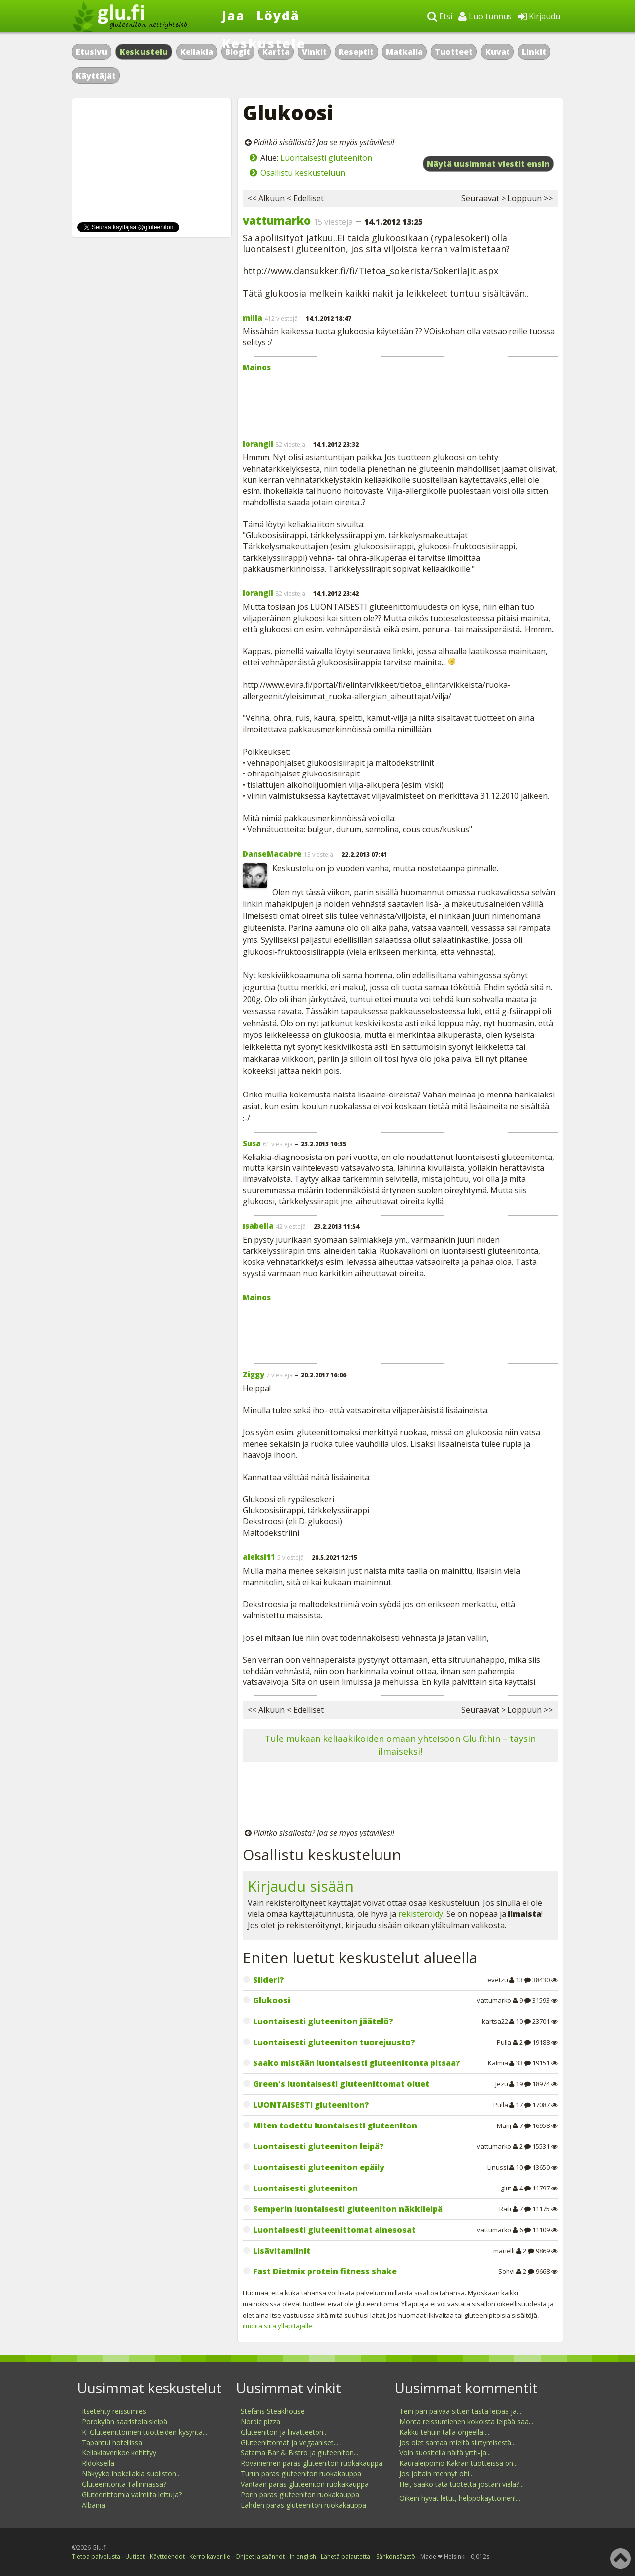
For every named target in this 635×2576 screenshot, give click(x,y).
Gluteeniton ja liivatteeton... (284, 2432)
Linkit (534, 51)
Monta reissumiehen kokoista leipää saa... (466, 2421)
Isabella (258, 1226)
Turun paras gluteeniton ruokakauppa (301, 2473)
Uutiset (135, 2556)
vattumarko (277, 220)
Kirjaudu (539, 16)
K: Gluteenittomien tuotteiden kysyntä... (144, 2432)
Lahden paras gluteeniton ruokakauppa (303, 2505)
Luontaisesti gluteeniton (326, 157)
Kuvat (497, 51)
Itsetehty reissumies (114, 2411)
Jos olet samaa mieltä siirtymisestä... (457, 2442)
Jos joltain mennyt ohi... (436, 2473)
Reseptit (356, 51)
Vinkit (314, 51)
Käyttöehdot (167, 2556)
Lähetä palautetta (345, 2556)
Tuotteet (454, 51)
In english (303, 2556)
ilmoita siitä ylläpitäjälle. (278, 2325)
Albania (93, 2505)
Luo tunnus (485, 16)
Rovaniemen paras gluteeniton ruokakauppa (311, 2463)
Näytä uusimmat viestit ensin (488, 163)
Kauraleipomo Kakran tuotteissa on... (458, 2463)
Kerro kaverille (210, 2556)
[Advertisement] (400, 400)
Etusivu (91, 51)
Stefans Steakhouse (273, 2411)
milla (252, 317)
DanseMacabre (272, 854)
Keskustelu (144, 51)
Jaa (233, 15)
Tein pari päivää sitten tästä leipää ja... (460, 2411)
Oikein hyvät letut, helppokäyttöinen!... (459, 2498)
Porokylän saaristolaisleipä (124, 2421)
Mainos (257, 367)
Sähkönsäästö (395, 2556)
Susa (252, 1143)
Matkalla (404, 51)
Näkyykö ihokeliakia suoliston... (131, 2473)
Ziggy (253, 1374)
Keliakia (196, 51)
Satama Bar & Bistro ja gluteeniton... (299, 2452)
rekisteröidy (420, 1913)
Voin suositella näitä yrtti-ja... (445, 2452)
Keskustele (264, 43)
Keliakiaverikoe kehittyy (119, 2452)
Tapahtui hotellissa (112, 2442)
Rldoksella (98, 2463)
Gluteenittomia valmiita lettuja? (132, 2494)
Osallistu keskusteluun (302, 172)
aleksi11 (259, 1557)
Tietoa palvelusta (96, 2556)
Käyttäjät (96, 75)
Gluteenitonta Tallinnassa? (124, 2484)
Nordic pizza (260, 2421)
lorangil (258, 444)
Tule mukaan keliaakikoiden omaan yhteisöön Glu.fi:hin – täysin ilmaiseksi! (400, 1745)
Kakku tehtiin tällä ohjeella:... (444, 2432)
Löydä (278, 15)
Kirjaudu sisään (301, 1886)
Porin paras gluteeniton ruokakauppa (300, 2494)
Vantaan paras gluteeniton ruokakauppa (305, 2484)
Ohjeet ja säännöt (260, 2556)
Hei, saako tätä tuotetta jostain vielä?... (461, 2484)
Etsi (439, 16)
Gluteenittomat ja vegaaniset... (289, 2442)
